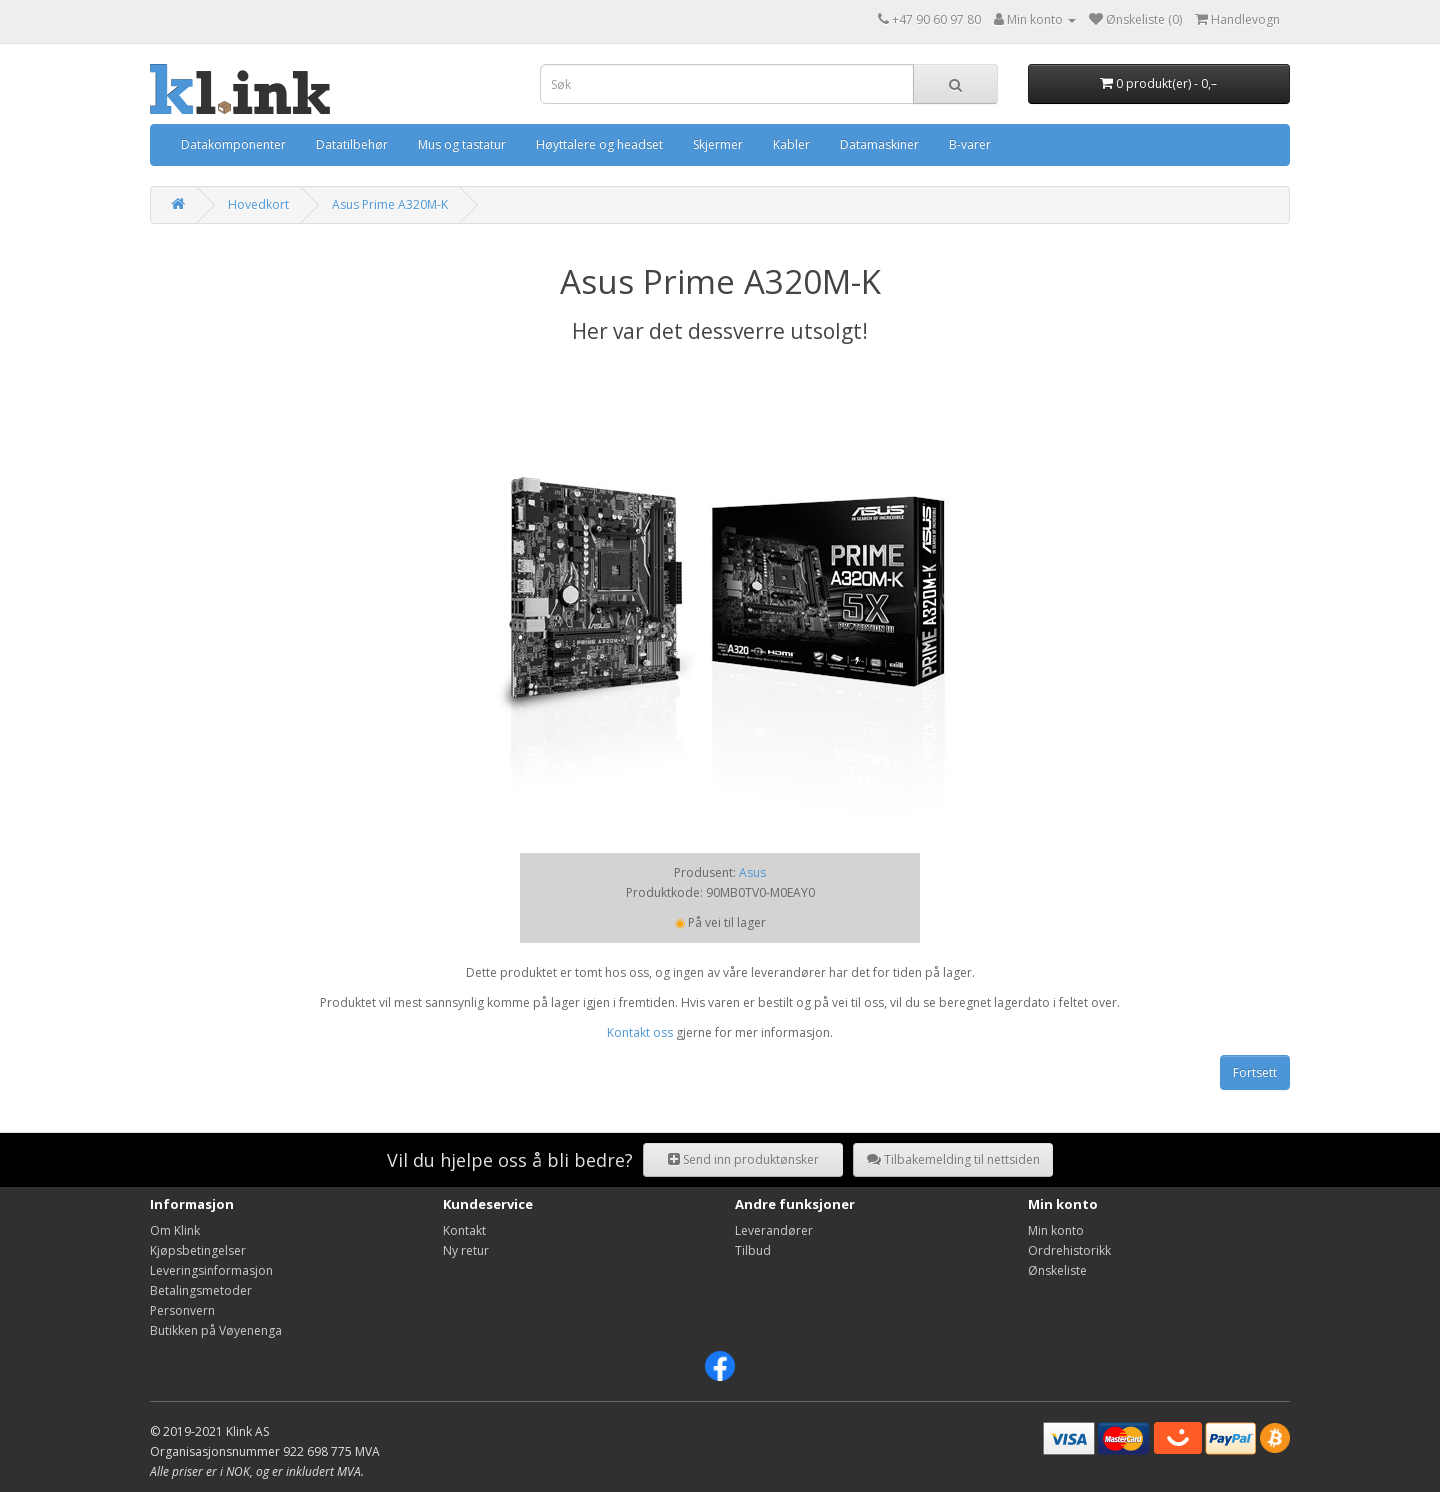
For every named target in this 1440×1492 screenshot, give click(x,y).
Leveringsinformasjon (211, 1270)
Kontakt (464, 1230)
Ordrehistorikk (1069, 1250)
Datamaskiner (879, 144)
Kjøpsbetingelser (198, 1250)
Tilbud (753, 1250)
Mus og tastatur (462, 144)
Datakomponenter (233, 144)
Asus (752, 872)
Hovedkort (258, 204)
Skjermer (718, 144)
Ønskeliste (1057, 1270)
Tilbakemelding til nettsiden (953, 1159)
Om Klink (175, 1230)
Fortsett (1255, 1072)
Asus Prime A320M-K (390, 204)
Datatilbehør (352, 144)
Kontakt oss (640, 1032)
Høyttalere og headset (599, 144)
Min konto (1056, 1230)
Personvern (182, 1310)
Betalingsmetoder (201, 1290)
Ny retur (466, 1250)
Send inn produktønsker (743, 1159)
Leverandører (774, 1230)
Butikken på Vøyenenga (216, 1330)
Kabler (791, 144)
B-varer (970, 144)
